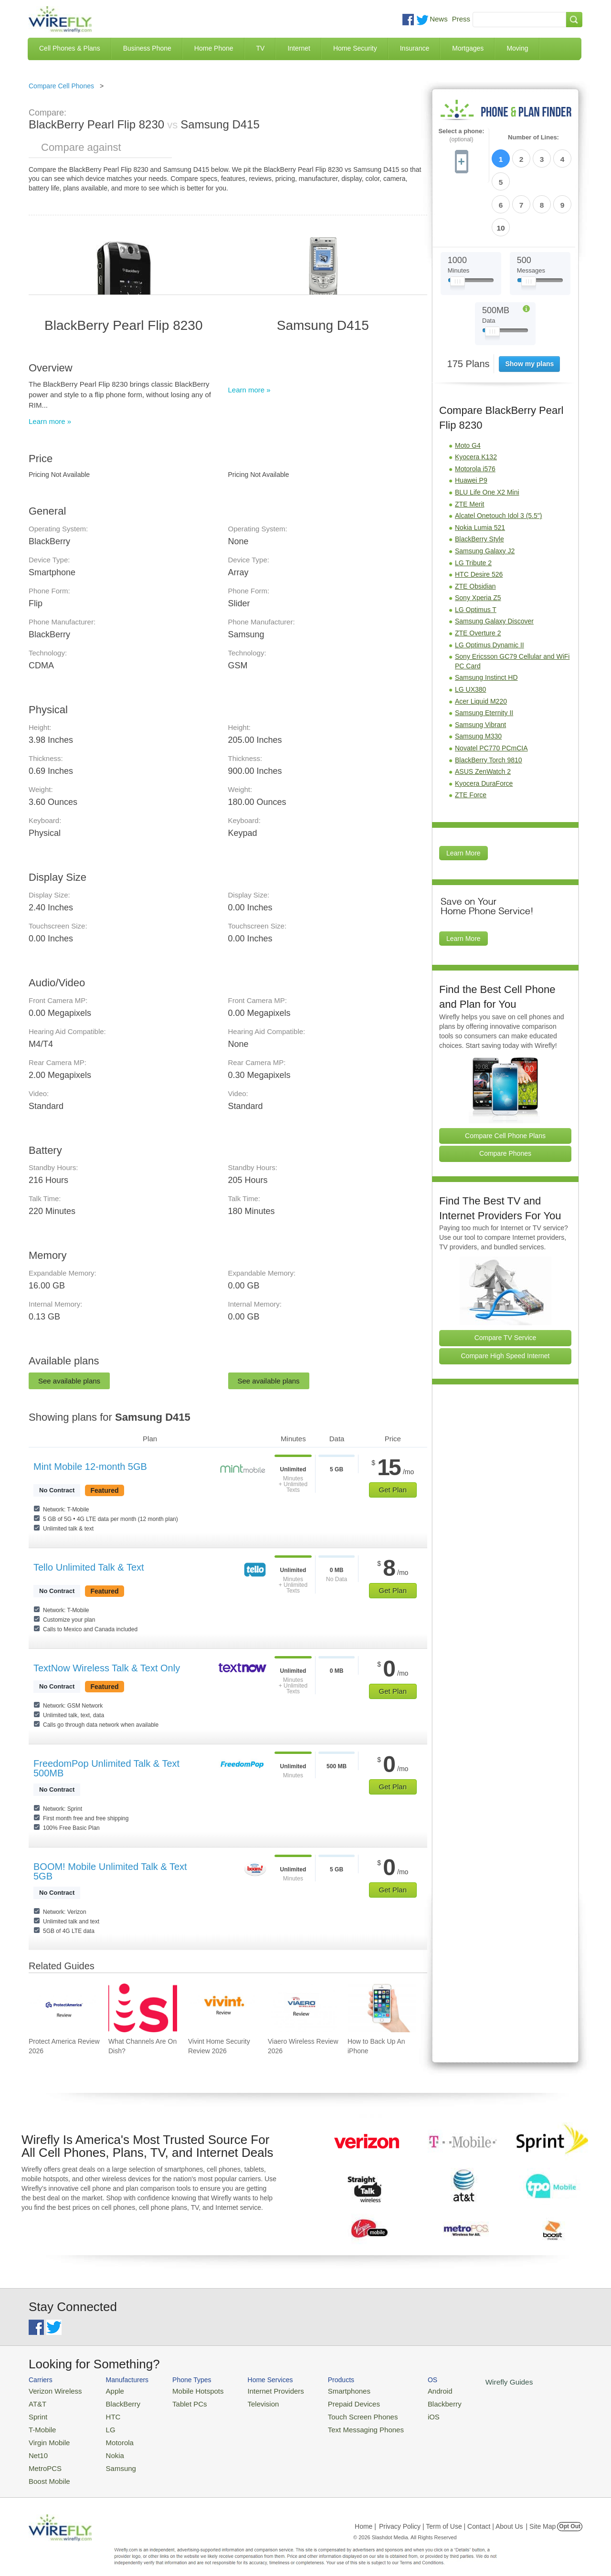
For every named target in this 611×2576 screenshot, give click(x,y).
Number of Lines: (533, 137)
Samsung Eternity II (484, 657)
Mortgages (468, 48)
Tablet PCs (180, 2402)
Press (461, 19)
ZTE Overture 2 (478, 577)
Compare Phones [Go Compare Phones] (505, 1098)
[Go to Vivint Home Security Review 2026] (222, 2008)
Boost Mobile (46, 2471)
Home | (365, 2516)
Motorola (111, 2436)
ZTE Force (470, 739)
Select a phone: (461, 135)
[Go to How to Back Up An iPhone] (382, 2008)
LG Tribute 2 (473, 507)
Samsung (112, 2459)
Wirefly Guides (471, 2381)
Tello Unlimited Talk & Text (88, 1567)
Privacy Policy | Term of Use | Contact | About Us (451, 2516)
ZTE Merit (469, 449)
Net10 (37, 2447)
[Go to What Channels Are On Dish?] (142, 2008)
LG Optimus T (475, 554)
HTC (105, 2413)
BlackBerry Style (479, 483)
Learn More (463, 798)
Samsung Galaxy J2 (485, 495)
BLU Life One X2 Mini (487, 437)
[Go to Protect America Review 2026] (63, 2008)
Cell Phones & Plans (69, 48)
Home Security (355, 48)
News (439, 19)
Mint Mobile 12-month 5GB (90, 1466)
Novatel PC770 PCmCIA (491, 693)
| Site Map (541, 2516)
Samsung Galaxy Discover (494, 566)
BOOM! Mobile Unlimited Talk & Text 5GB (110, 1871)
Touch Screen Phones (336, 2413)
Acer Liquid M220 (481, 646)
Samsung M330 (478, 681)
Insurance (414, 48)
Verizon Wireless (52, 2390)
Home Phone (213, 48)
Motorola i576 (475, 413)
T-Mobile (41, 2424)
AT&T (36, 2402)
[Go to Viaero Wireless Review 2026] (302, 2008)
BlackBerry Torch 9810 (488, 704)
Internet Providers (258, 2390)
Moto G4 (468, 390)
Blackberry (410, 2402)
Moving (517, 48)
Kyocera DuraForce (484, 728)
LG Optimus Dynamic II (489, 589)
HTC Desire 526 (479, 519)
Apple (107, 2390)
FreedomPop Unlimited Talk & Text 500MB (106, 1768)
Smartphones (324, 2390)
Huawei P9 (471, 425)
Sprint (37, 2413)
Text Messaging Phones (339, 2424)
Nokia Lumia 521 (480, 472)
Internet (298, 48)
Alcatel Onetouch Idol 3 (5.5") (498, 460)
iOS (401, 2413)
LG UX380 (470, 634)
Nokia (107, 2447)
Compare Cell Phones (61, 86)
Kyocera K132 (476, 401)
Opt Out (569, 2516)
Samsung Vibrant (480, 669)
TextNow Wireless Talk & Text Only (106, 1668)
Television (247, 2402)
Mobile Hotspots (187, 2390)
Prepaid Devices (329, 2402)
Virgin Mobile (46, 2436)
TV (260, 48)
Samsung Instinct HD (486, 622)
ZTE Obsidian (475, 531)
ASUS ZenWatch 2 (483, 716)
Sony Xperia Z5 (478, 542)
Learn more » (50, 421)
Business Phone (147, 48)
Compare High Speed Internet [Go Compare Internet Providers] (505, 1300)
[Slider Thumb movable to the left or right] (457, 228)
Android (407, 2390)
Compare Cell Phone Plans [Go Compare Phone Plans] (505, 1080)
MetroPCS (43, 2459)
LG (103, 2424)
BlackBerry (114, 2402)
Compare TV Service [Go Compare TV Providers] (505, 1282)
